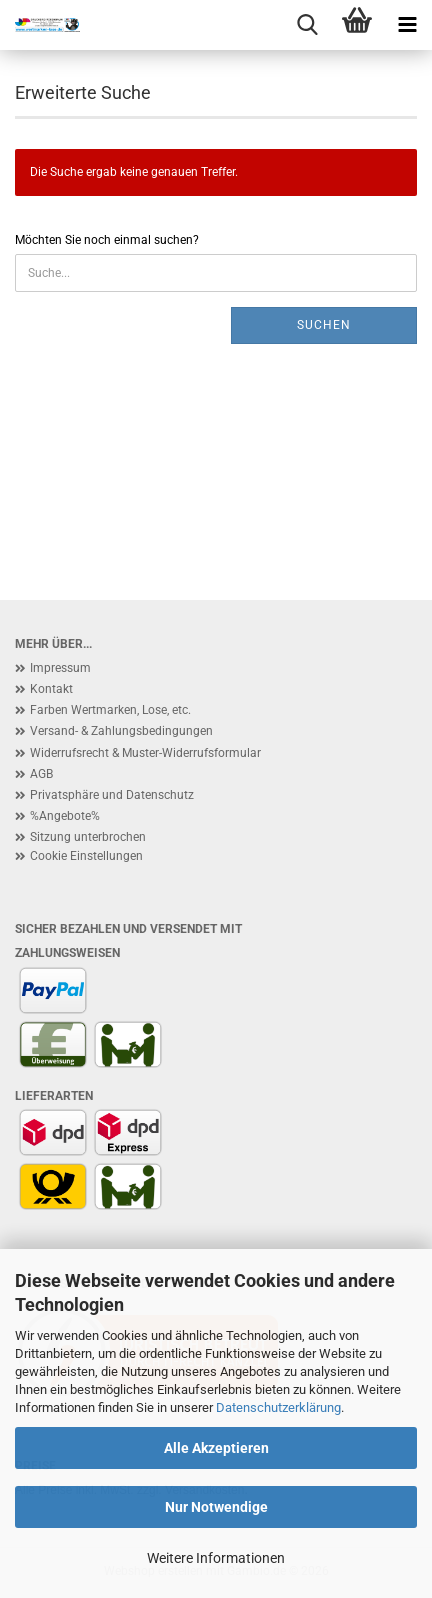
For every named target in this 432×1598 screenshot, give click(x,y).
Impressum (60, 668)
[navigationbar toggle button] (407, 25)
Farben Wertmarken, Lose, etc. (110, 710)
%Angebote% (65, 816)
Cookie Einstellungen (86, 856)
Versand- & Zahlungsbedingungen (121, 731)
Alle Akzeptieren (216, 1448)
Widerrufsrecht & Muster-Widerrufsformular (145, 753)
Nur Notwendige (216, 1507)
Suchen (324, 325)
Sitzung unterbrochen (88, 837)
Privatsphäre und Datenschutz (112, 795)
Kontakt (51, 689)
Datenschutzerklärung (278, 1407)
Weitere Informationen (216, 1558)
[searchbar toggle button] (307, 25)
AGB (41, 774)
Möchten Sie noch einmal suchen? (107, 240)
